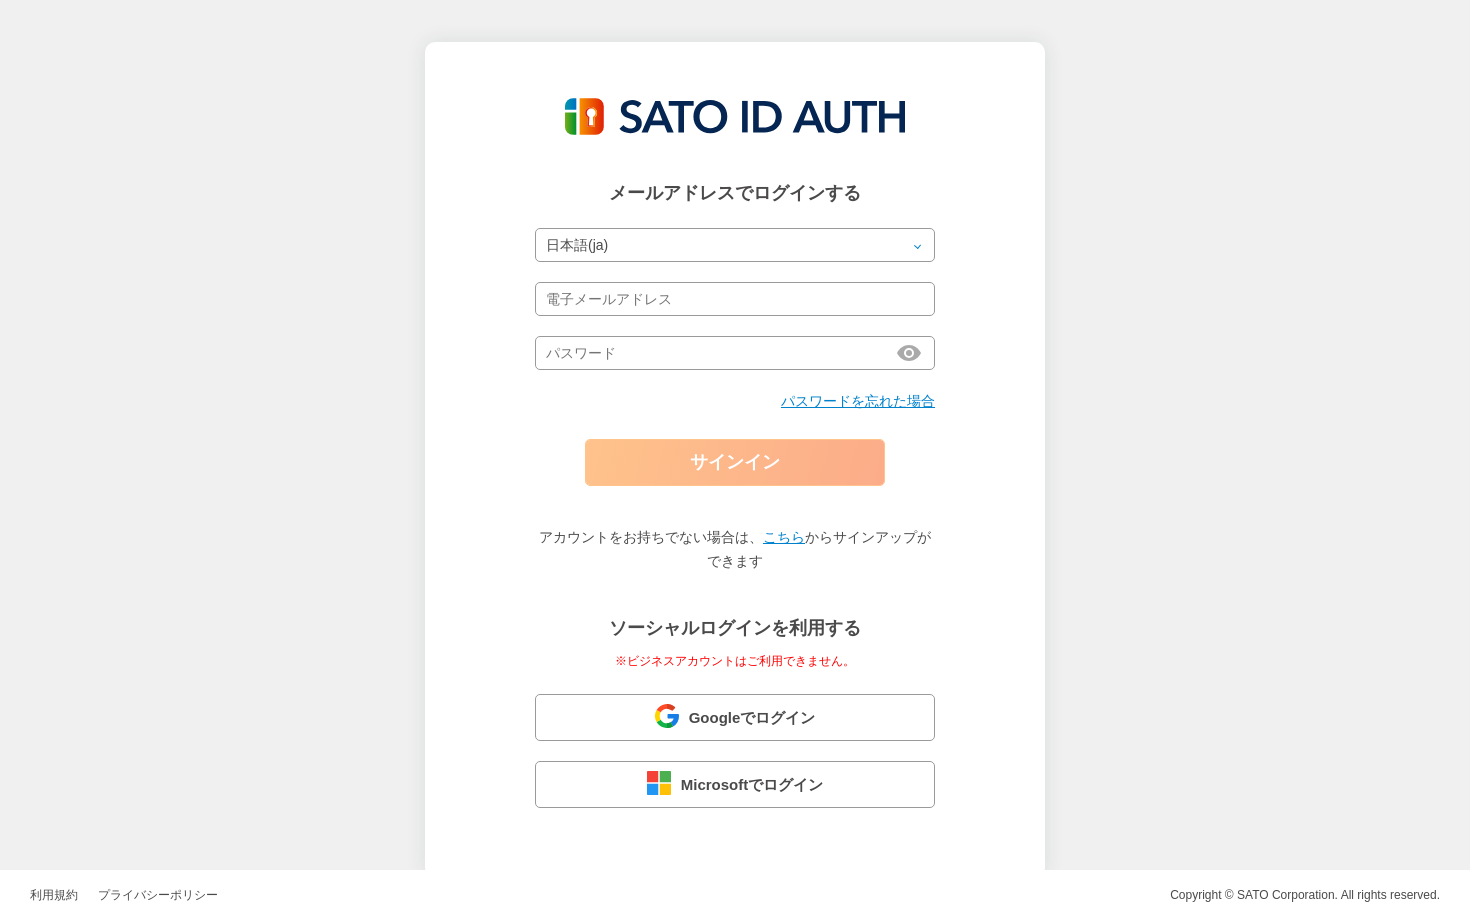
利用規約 (54, 895)
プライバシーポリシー (158, 895)
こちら (784, 537)
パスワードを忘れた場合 (858, 401)
